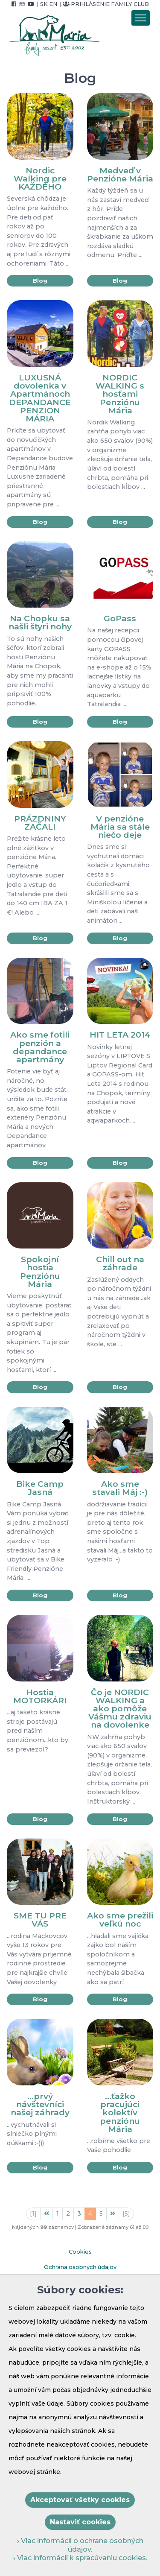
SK (44, 4)
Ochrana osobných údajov (80, 2267)
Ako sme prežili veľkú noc (120, 1919)
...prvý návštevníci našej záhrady (40, 2104)
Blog (40, 281)
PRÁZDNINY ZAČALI (40, 822)
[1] (33, 2213)
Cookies (80, 2252)
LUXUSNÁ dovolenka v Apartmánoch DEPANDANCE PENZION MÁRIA (40, 398)
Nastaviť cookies (80, 2522)
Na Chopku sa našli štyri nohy (40, 622)
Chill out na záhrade (120, 1263)
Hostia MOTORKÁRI (40, 1696)
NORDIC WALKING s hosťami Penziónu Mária (120, 393)
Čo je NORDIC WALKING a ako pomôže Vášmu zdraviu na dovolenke (119, 1708)
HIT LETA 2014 (120, 1034)
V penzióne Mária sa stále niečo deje (120, 826)
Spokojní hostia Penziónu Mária (40, 1271)
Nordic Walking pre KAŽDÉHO (40, 178)
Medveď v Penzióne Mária (120, 174)
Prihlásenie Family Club (106, 4)
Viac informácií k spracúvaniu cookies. (80, 2558)
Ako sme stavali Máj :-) (120, 1488)
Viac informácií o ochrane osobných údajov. (80, 2545)
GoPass (120, 618)
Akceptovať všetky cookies (80, 2500)
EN (53, 4)
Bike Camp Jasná (40, 1488)
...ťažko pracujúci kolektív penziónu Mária (120, 2112)
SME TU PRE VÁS (40, 1919)
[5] (126, 2213)
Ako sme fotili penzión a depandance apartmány (40, 1046)
